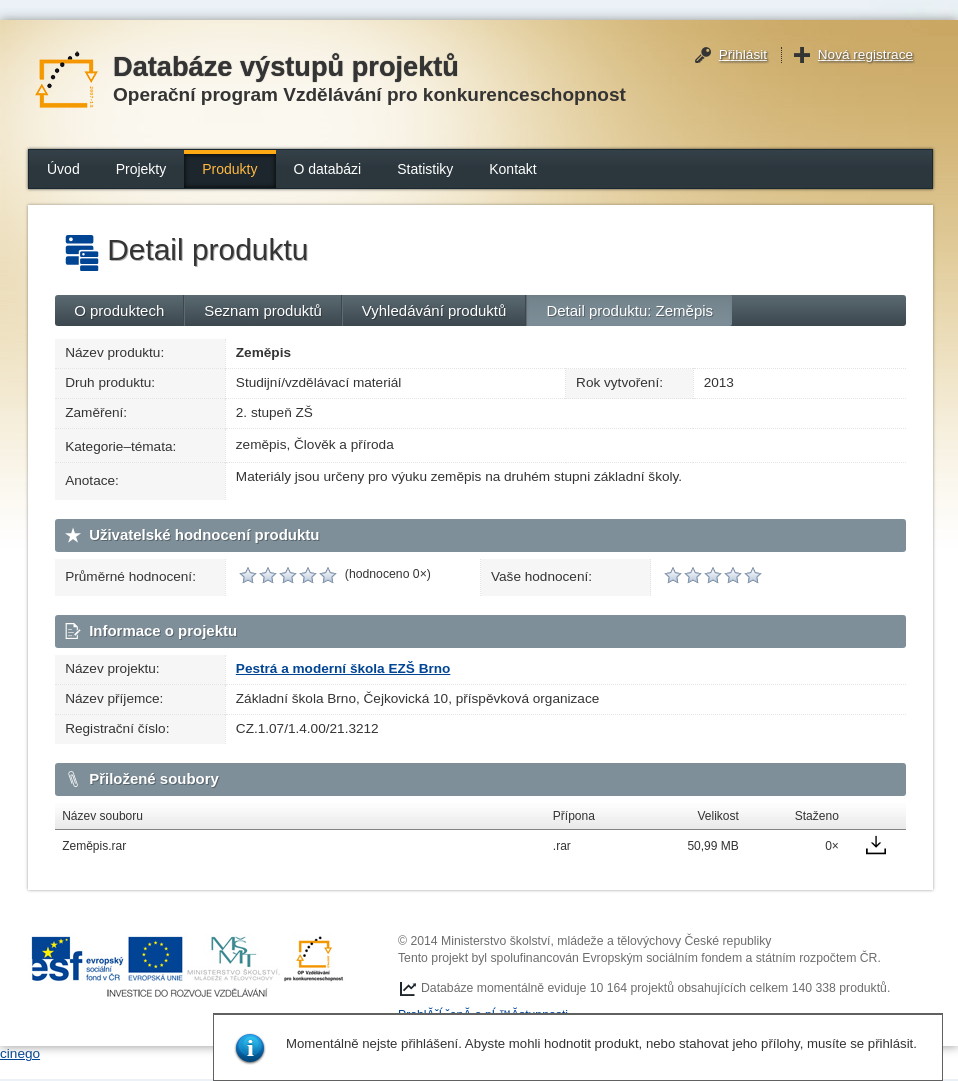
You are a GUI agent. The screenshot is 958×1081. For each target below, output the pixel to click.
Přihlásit (743, 54)
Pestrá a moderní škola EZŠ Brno (343, 668)
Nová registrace (865, 54)
